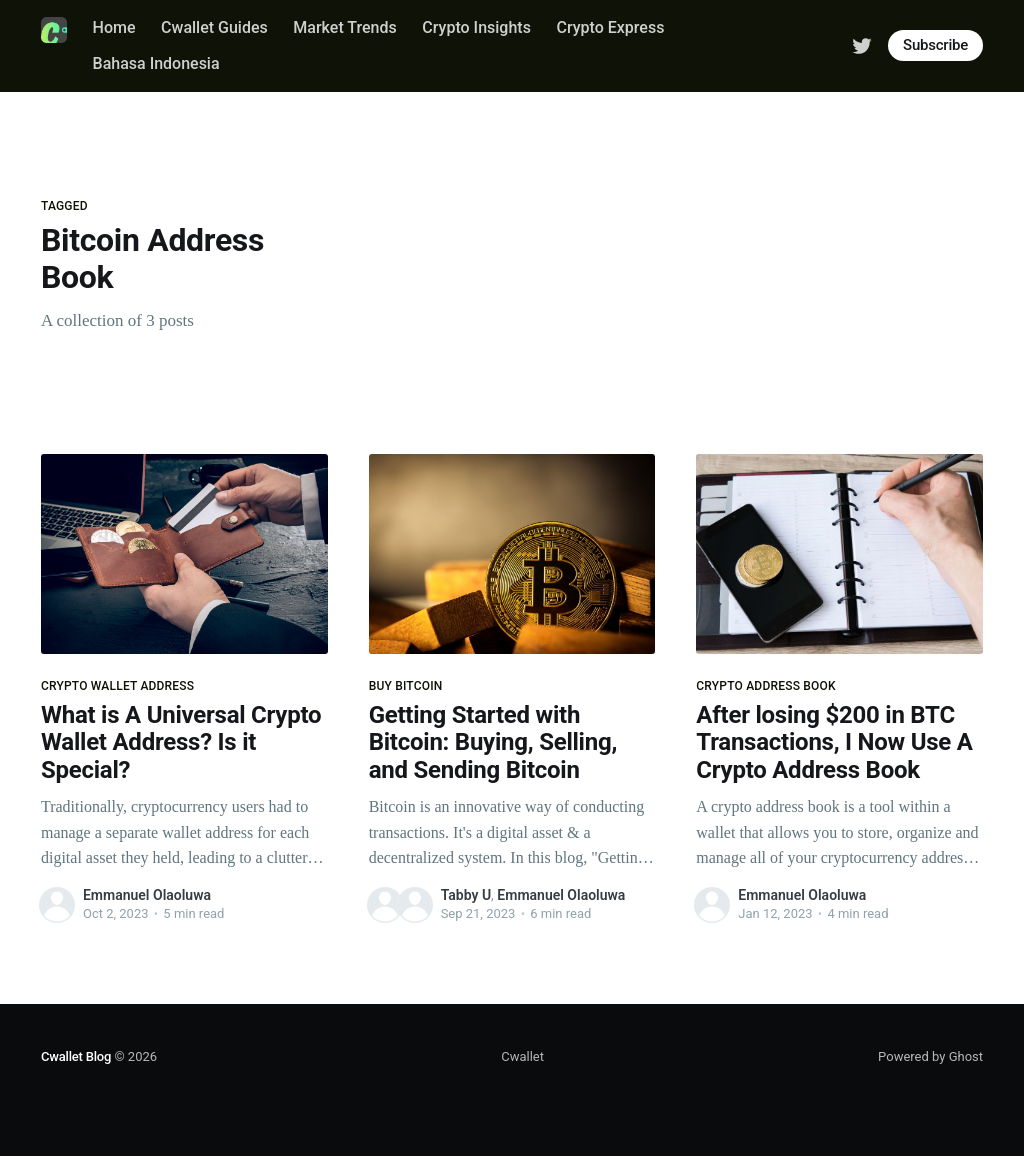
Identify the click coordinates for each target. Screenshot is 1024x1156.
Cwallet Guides (214, 27)
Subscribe (935, 45)
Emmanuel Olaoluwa (147, 895)
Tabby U (466, 895)
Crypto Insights (476, 27)
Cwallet (522, 1056)
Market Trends (344, 27)
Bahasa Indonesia (156, 63)
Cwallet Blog (76, 1056)
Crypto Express (610, 27)
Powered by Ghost (930, 1056)
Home (114, 27)
